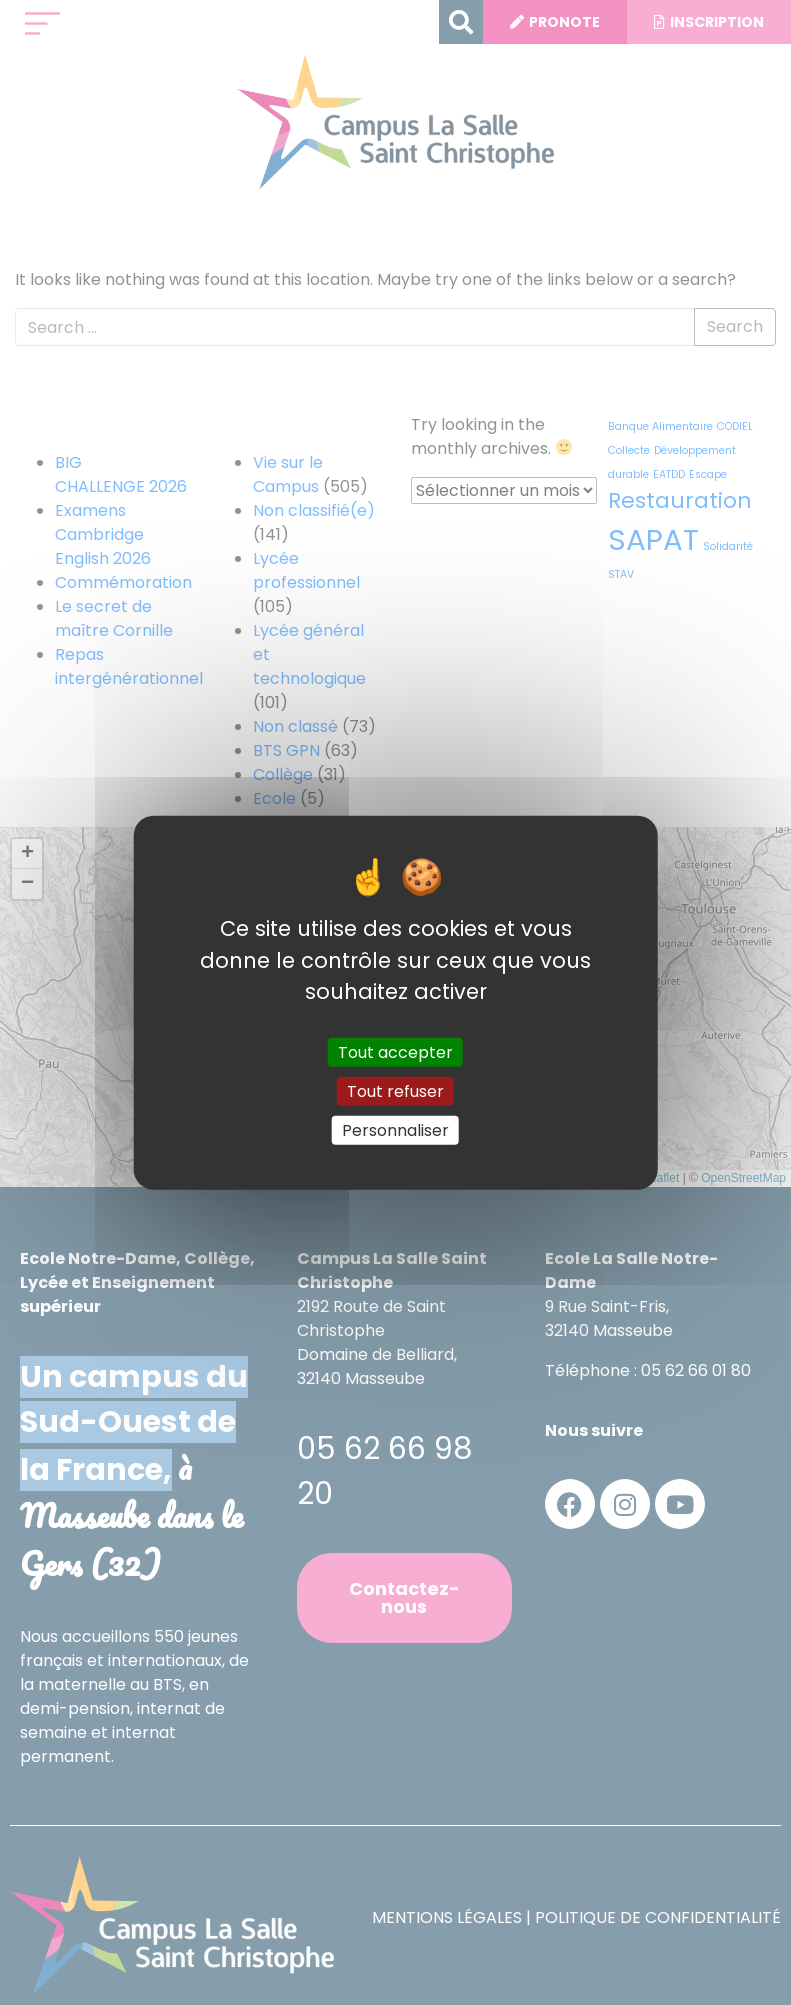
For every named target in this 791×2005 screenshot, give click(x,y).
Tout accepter (395, 1051)
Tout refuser (395, 1090)
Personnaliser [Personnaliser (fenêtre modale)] (395, 1130)
